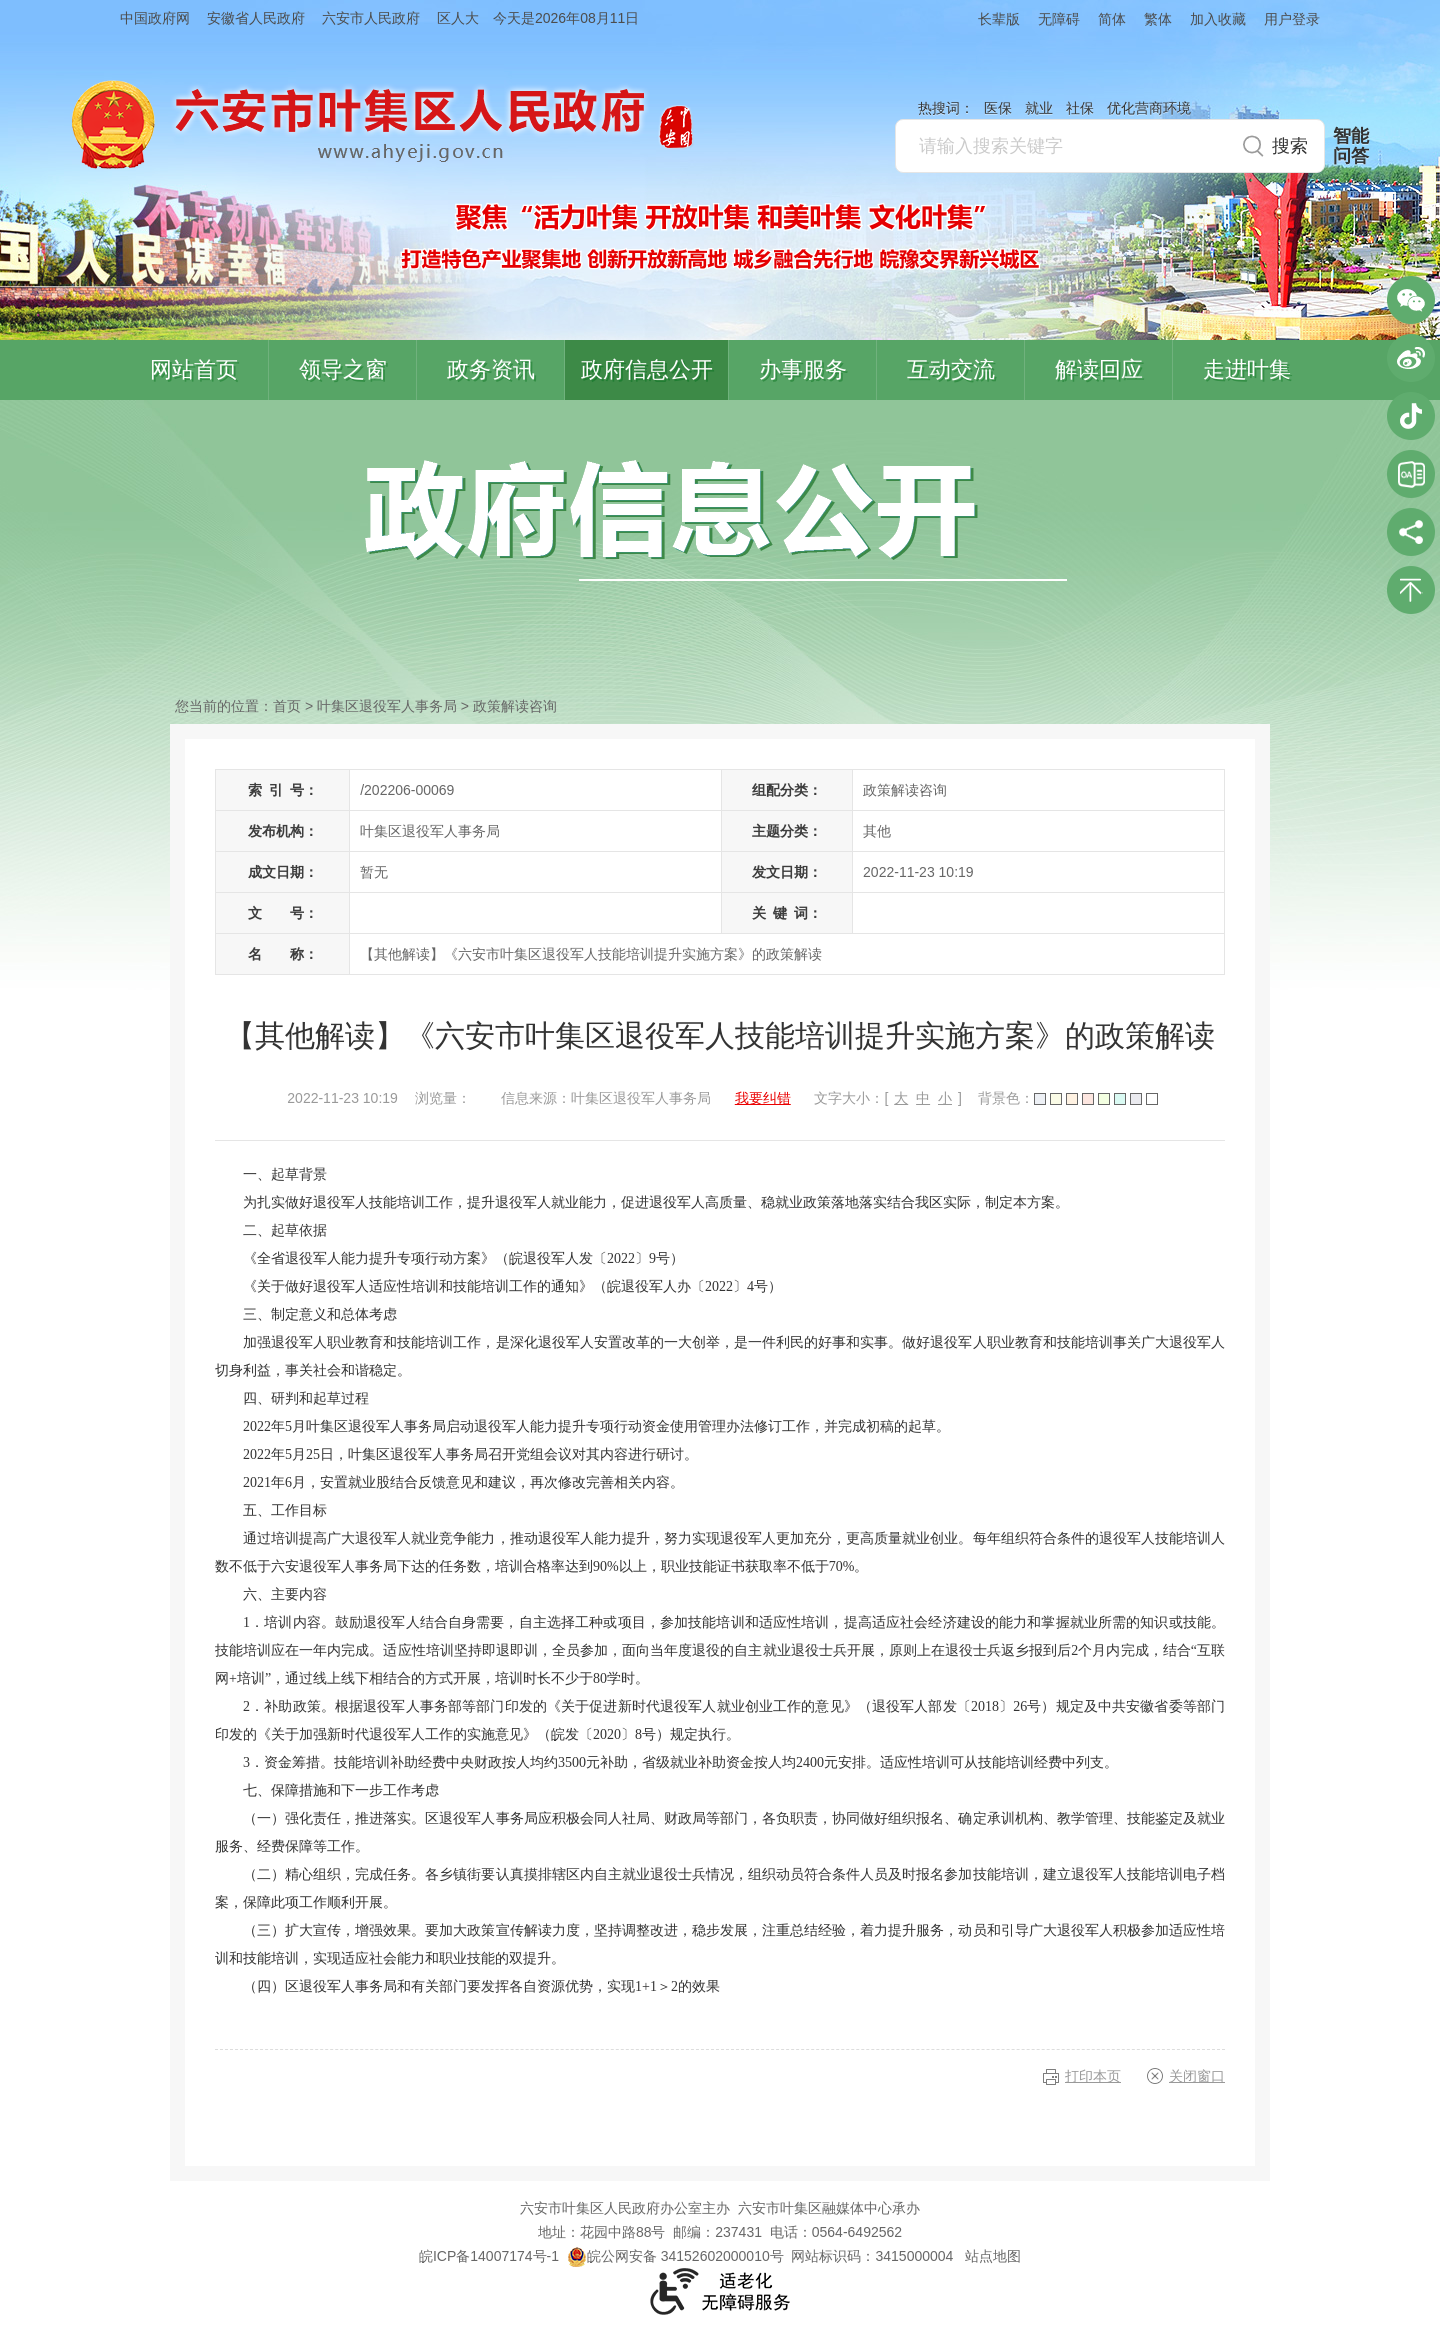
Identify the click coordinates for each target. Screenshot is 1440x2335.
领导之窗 (343, 369)
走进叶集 (1247, 369)
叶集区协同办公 (1411, 474)
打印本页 (1093, 2076)
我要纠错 (763, 1098)
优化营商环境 (1149, 108)
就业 (1039, 108)
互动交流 (951, 369)
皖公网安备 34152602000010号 (675, 2256)
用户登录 (1292, 19)
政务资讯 (491, 369)
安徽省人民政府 (256, 18)
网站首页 (194, 369)
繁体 (1158, 19)
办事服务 (803, 369)
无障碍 (1059, 19)
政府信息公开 (647, 369)
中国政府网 (155, 18)
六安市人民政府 (371, 18)
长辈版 (999, 19)
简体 (1112, 19)
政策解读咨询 (515, 706)
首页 (287, 706)
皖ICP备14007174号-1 (489, 2256)
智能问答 (1351, 146)
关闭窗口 (1197, 2076)
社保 (1080, 108)
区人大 (458, 18)
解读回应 (1099, 369)
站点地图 (993, 2256)
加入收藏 (1218, 19)
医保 (998, 108)
